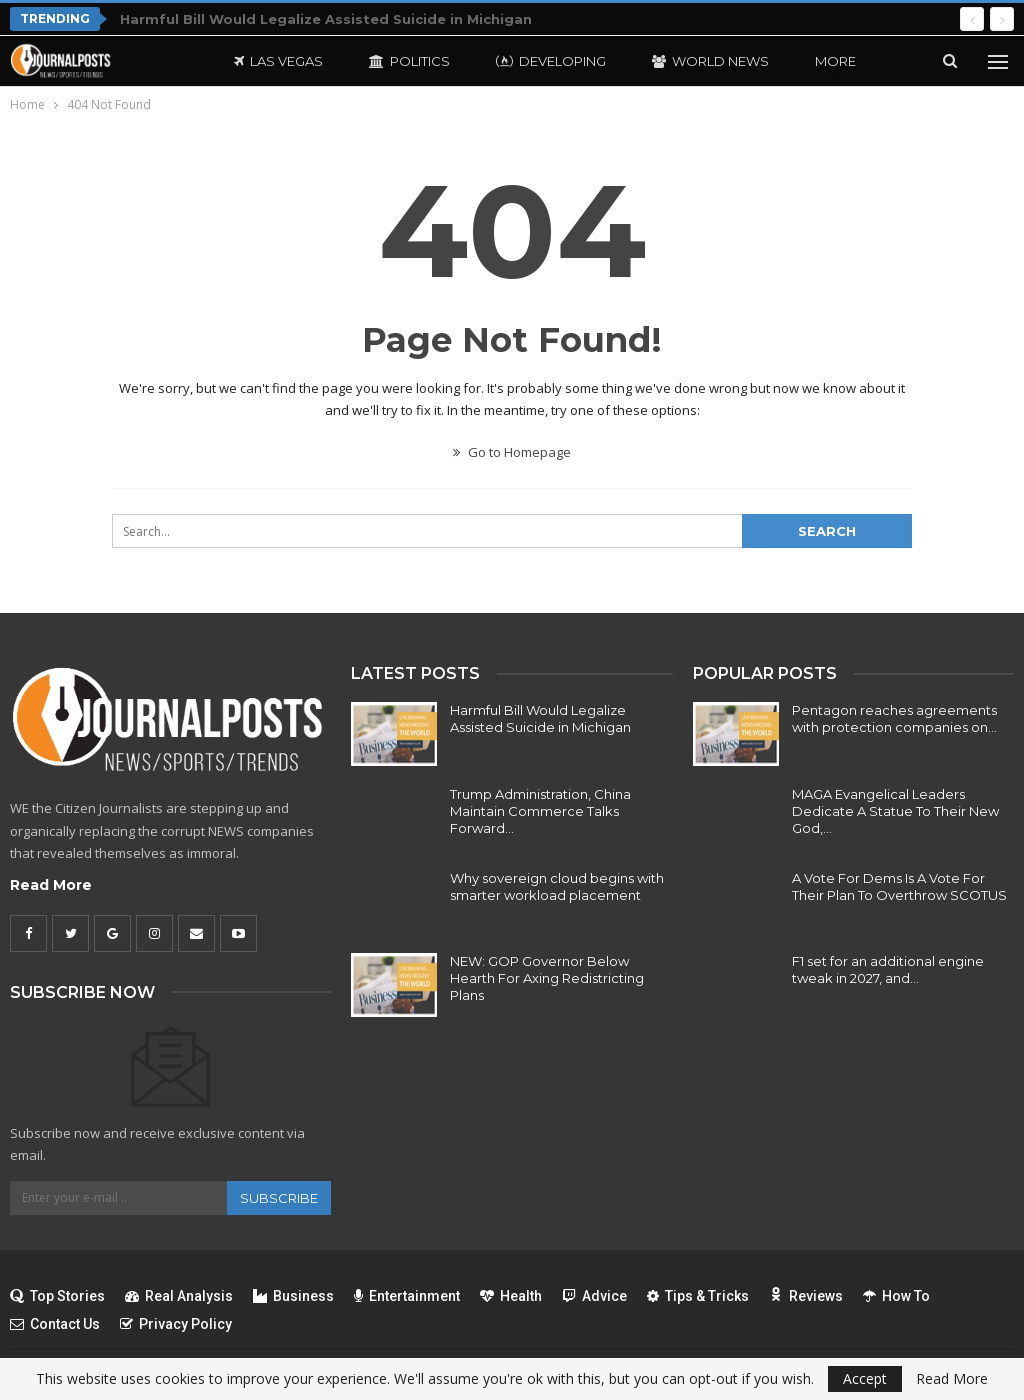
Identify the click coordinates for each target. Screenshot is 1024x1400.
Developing (551, 61)
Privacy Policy (176, 1324)
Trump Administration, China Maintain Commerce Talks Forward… (540, 811)
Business (293, 1296)
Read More (51, 885)
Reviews (806, 1296)
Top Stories (57, 1296)
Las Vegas (278, 61)
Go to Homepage (512, 452)
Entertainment (407, 1296)
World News (710, 61)
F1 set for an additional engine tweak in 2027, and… (888, 969)
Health (511, 1296)
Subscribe (279, 1198)
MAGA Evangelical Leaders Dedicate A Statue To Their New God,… (895, 811)
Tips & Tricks (698, 1296)
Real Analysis (179, 1296)
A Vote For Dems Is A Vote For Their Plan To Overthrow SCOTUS (899, 886)
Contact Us (55, 1324)
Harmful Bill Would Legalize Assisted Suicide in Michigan (326, 19)
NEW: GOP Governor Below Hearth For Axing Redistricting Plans (547, 978)
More (835, 61)
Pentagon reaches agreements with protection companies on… (894, 718)
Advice (594, 1296)
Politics (409, 61)
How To (896, 1296)
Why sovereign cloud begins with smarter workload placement (557, 886)
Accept (865, 1378)
